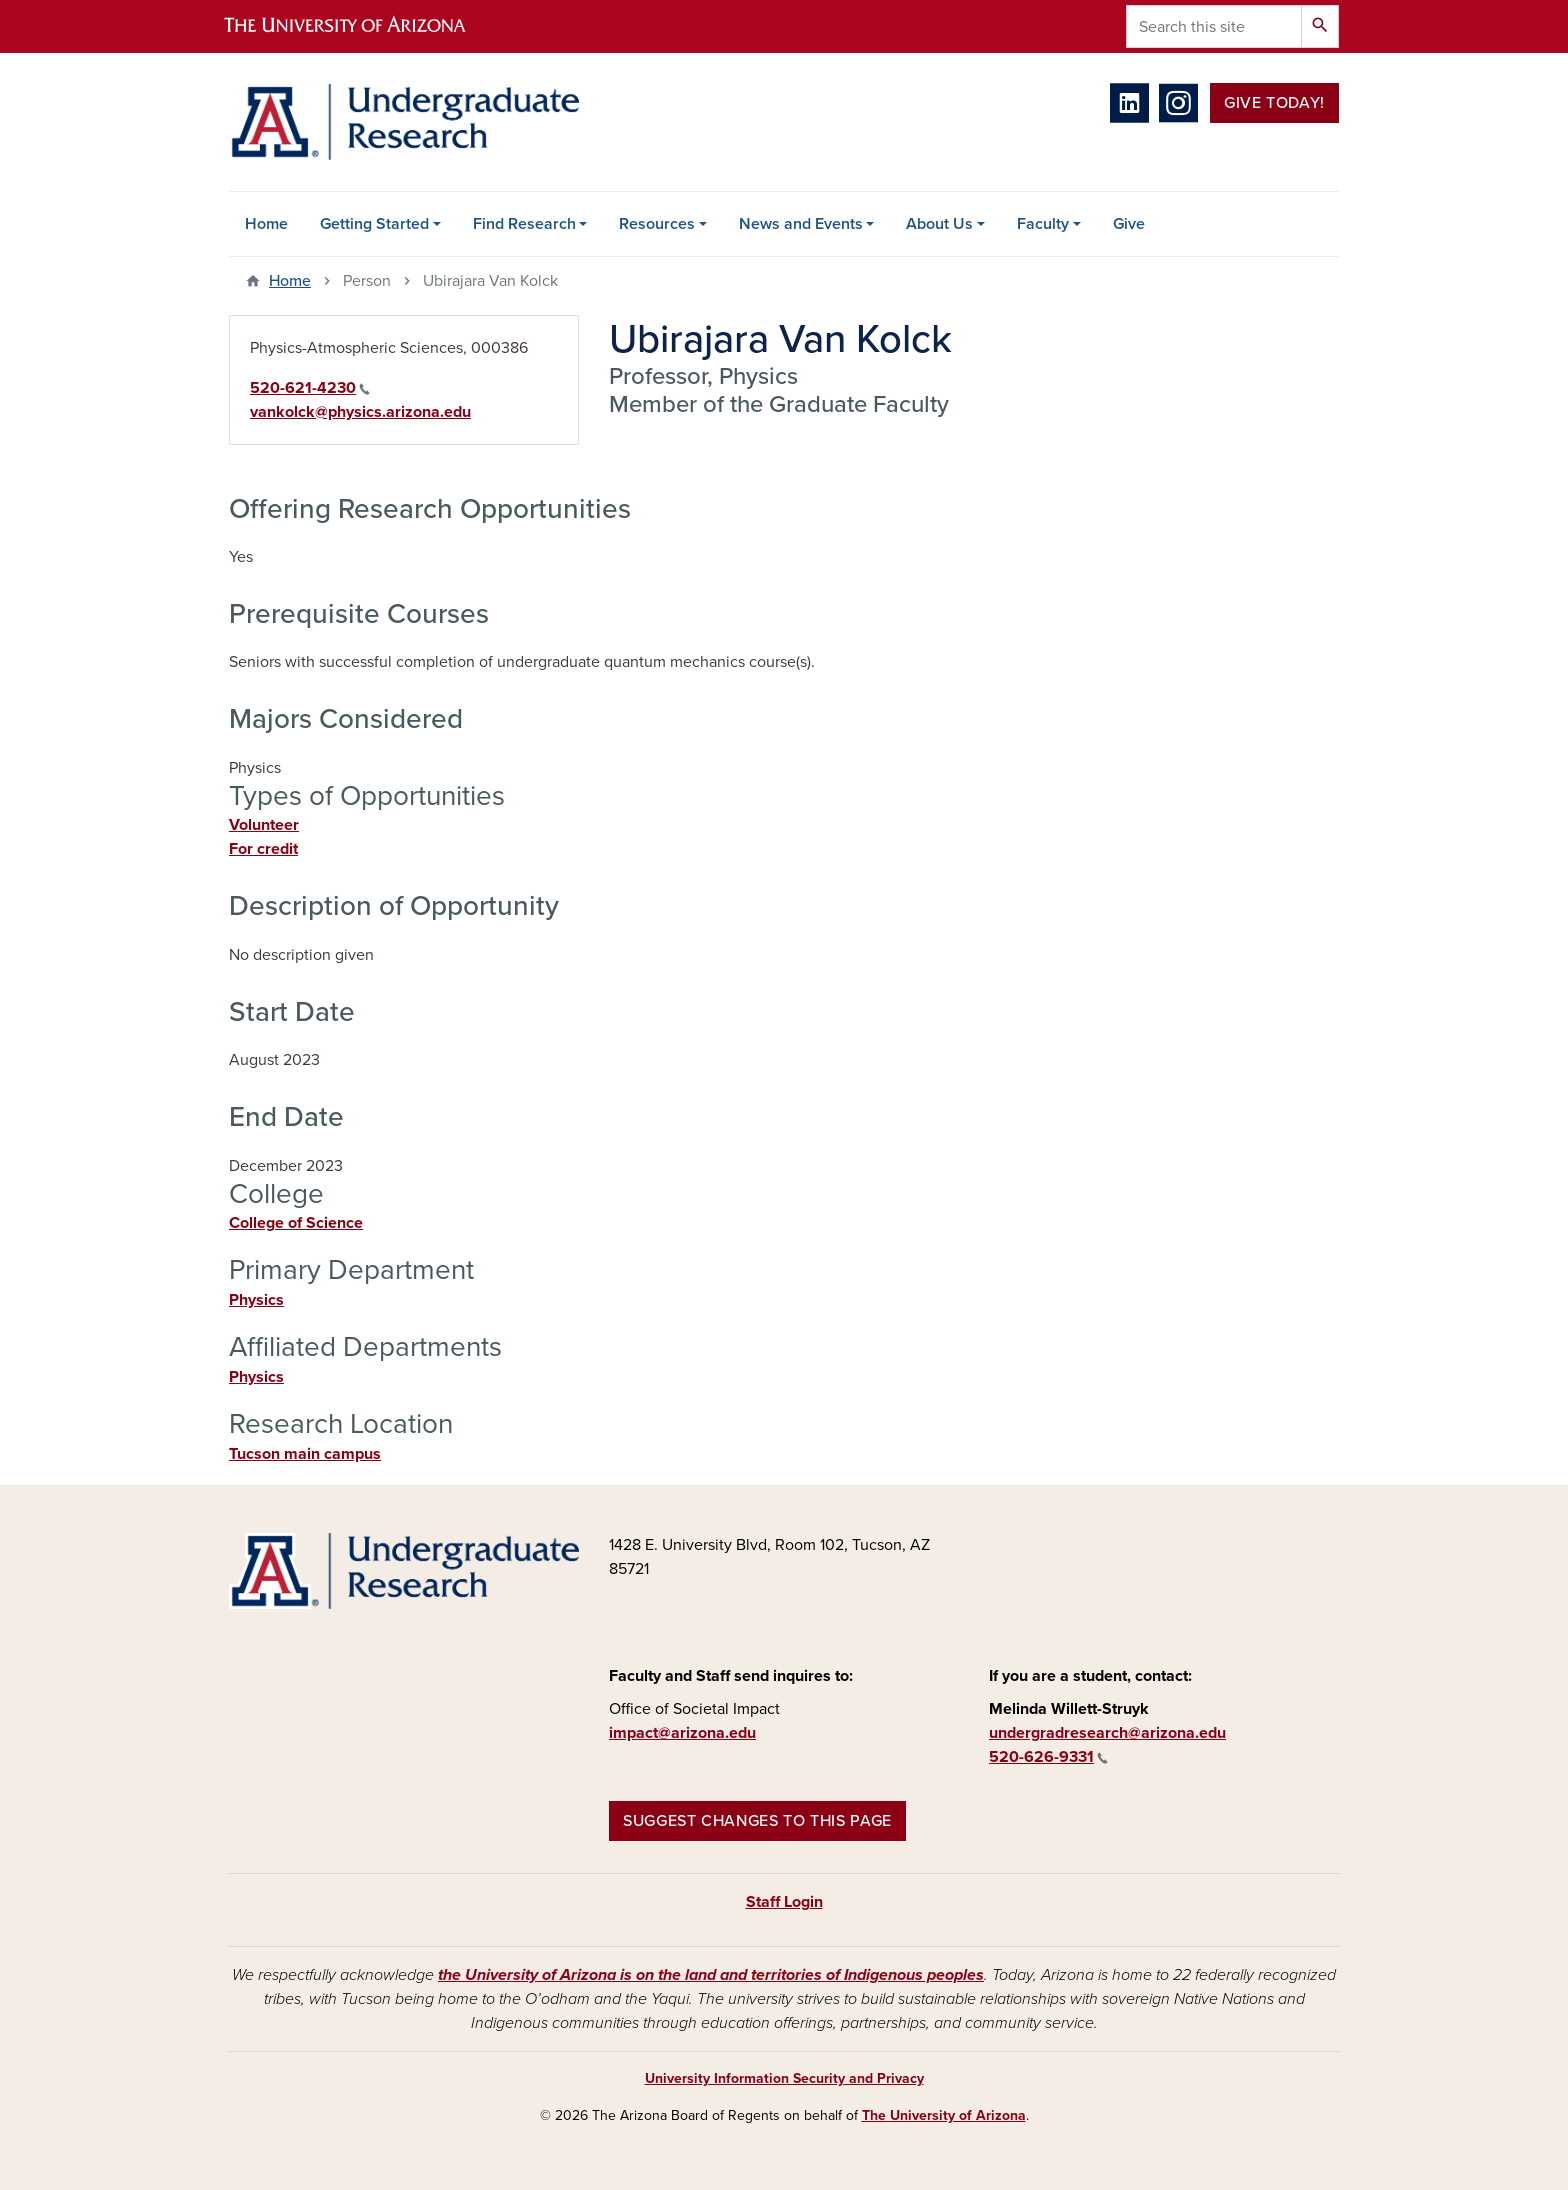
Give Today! (1274, 103)
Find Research (524, 224)
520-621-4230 (310, 388)
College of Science (296, 1223)
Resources (657, 224)
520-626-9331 (1048, 1757)
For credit (263, 849)
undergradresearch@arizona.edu (1107, 1733)
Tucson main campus (305, 1454)
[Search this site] (1214, 26)
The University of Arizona (944, 2115)
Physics (256, 1300)
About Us (939, 224)
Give (1129, 224)
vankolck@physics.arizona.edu (360, 412)
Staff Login (784, 1902)
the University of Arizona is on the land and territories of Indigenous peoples (711, 1975)
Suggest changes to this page (757, 1821)
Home (266, 224)
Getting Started (374, 224)
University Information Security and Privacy (784, 2078)
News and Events (801, 224)
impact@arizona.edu (682, 1733)
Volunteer (264, 825)
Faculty (1043, 224)
